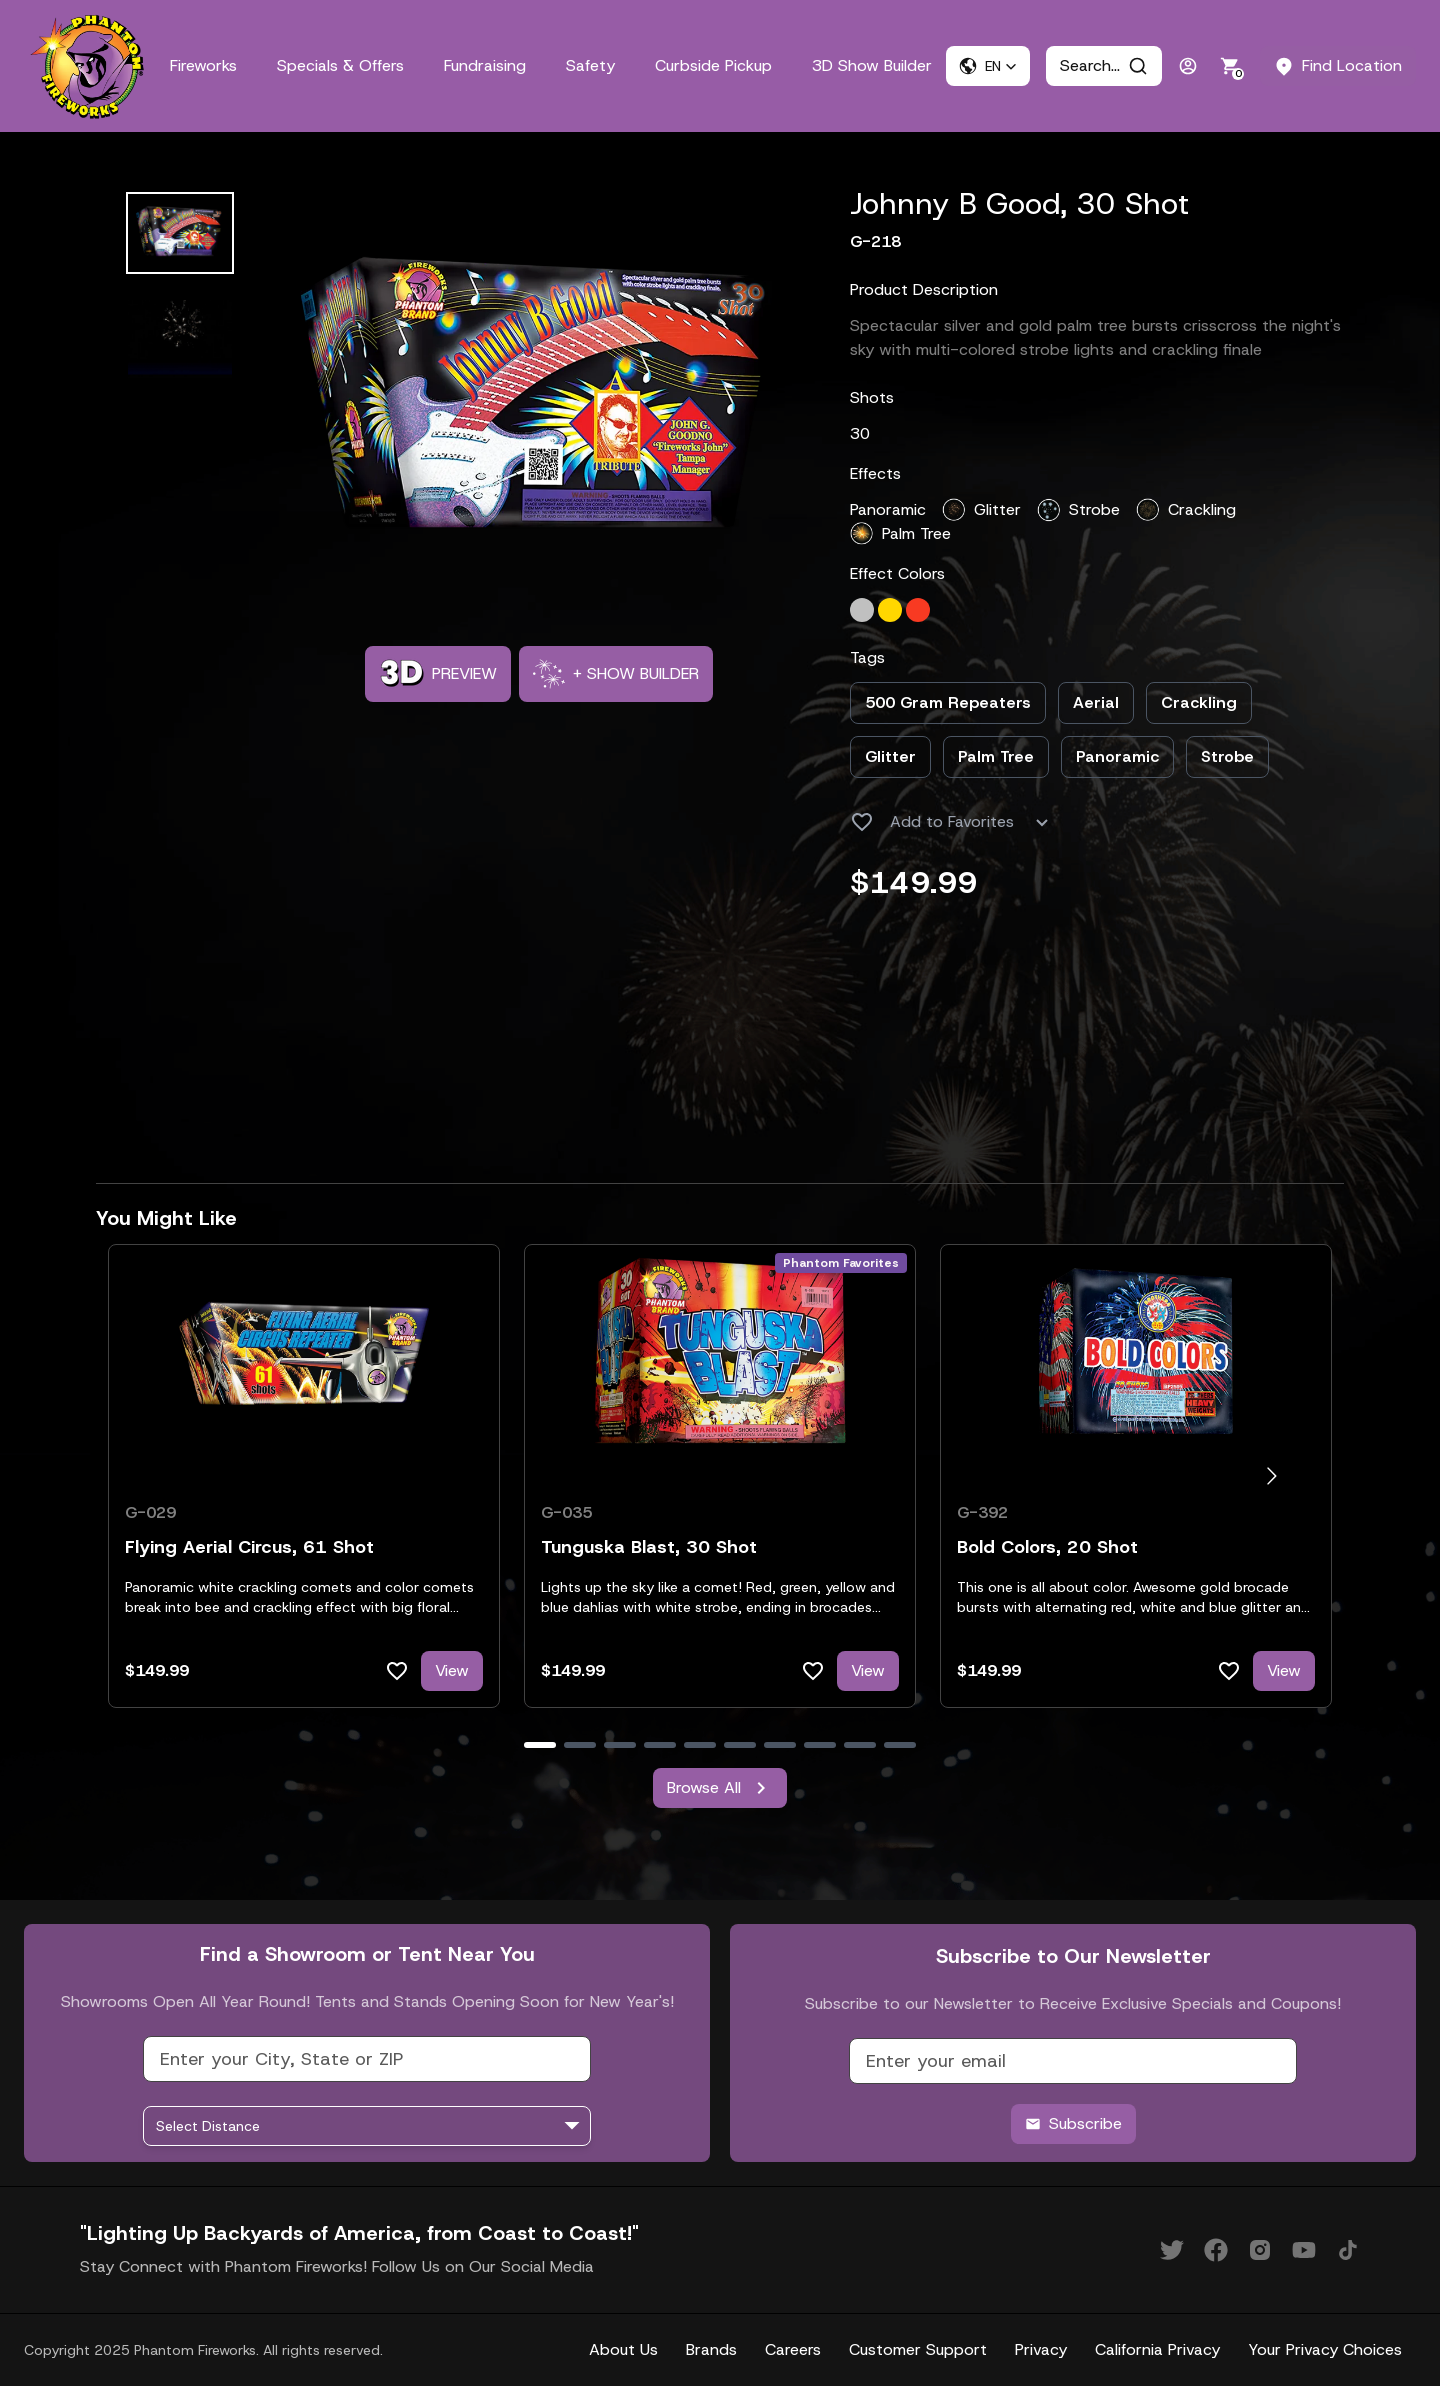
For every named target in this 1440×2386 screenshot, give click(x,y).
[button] (988, 66)
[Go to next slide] (1271, 1476)
